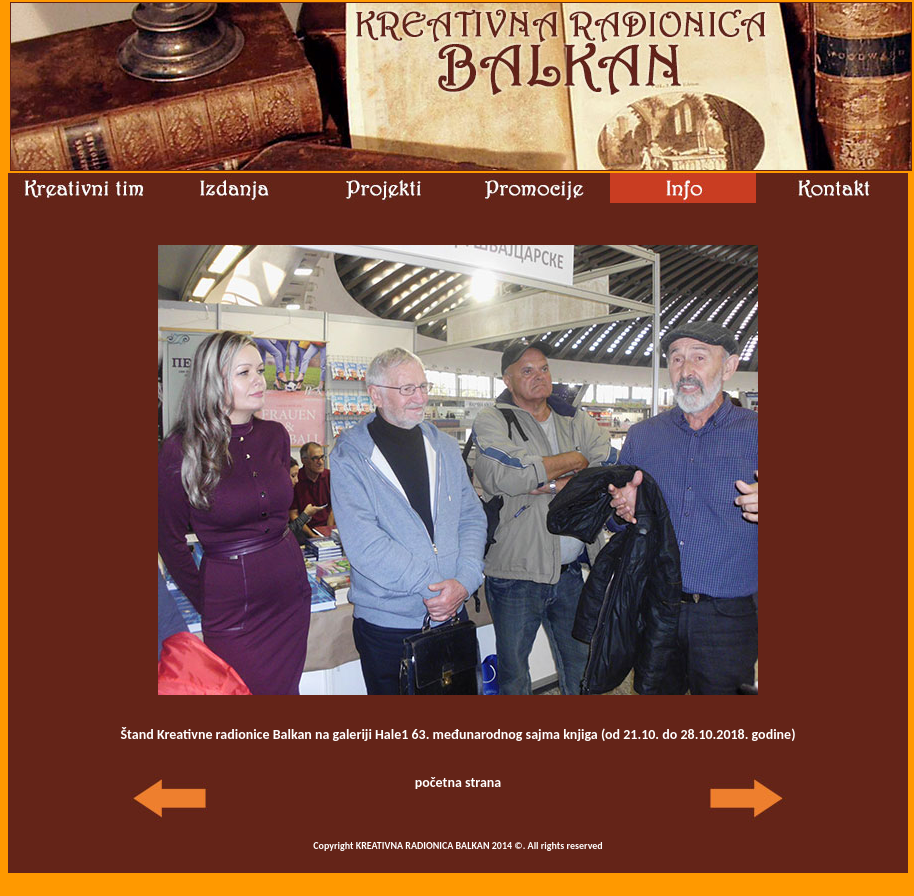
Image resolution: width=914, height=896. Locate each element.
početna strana (458, 782)
